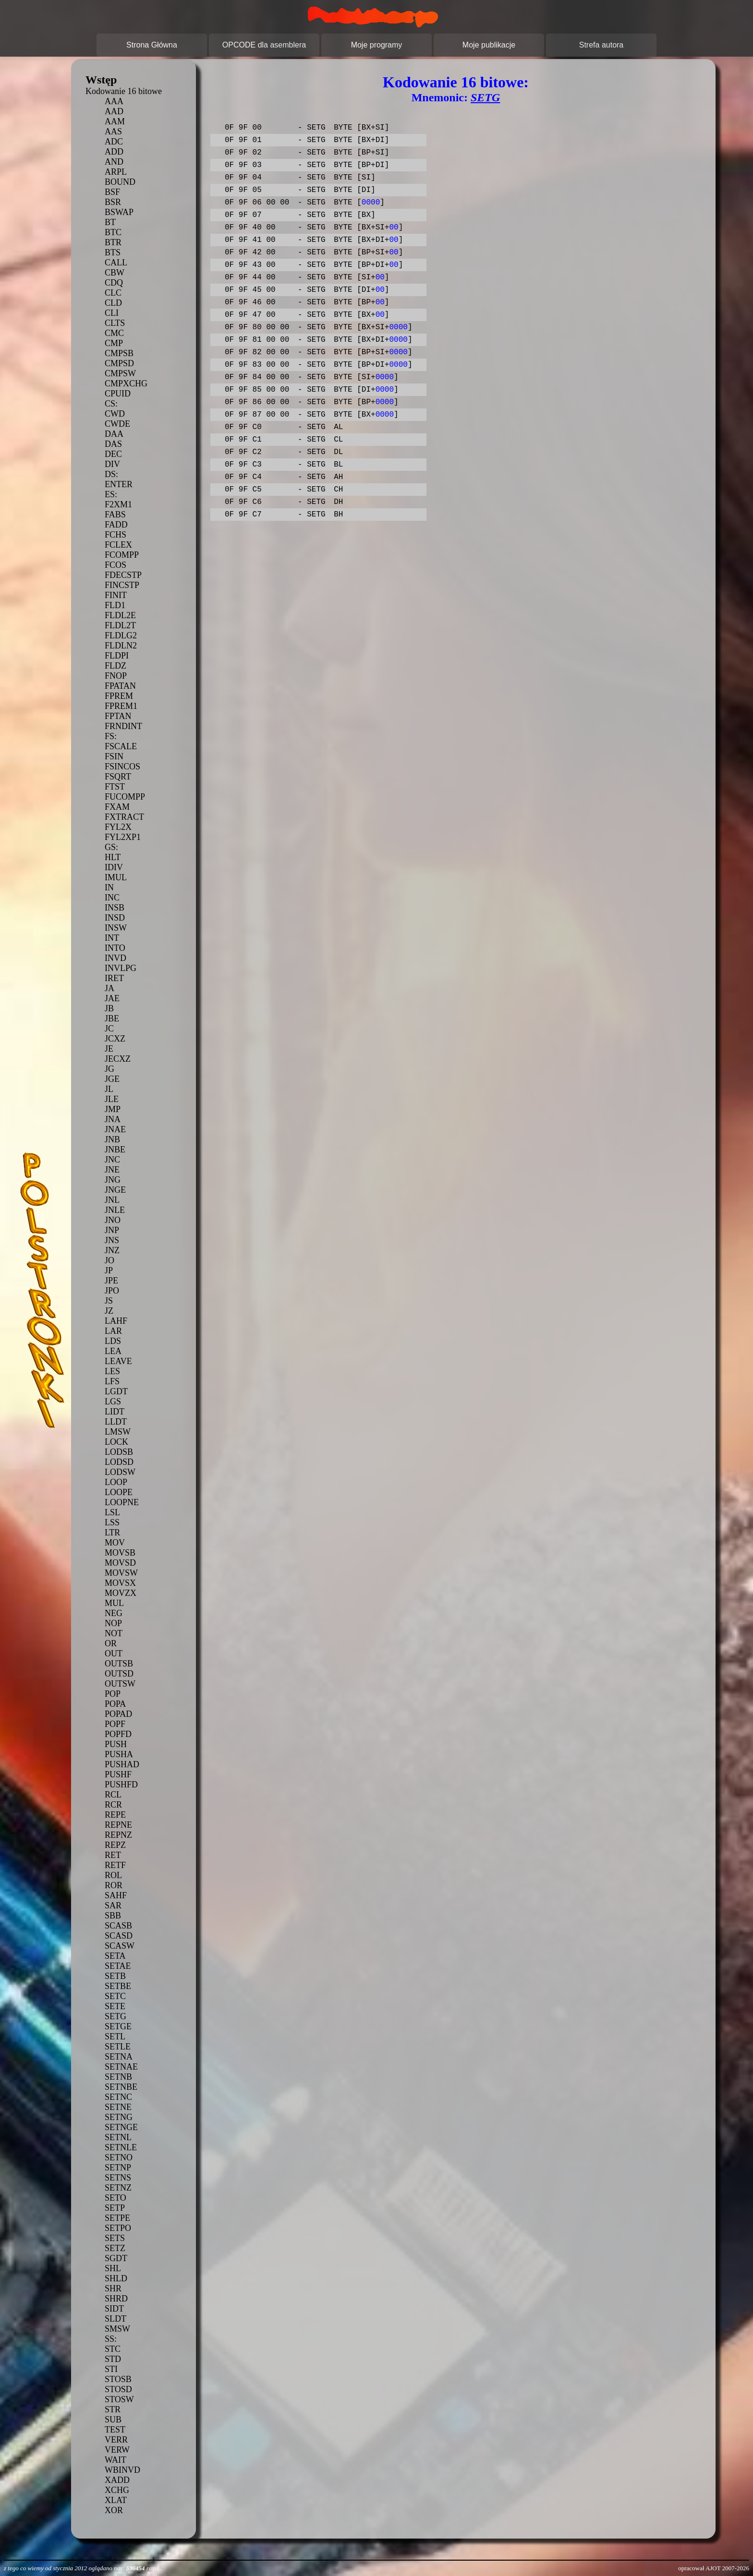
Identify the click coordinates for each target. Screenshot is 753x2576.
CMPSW (120, 373)
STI (111, 2369)
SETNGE (121, 2127)
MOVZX (120, 1593)
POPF (115, 1724)
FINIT (116, 595)
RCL (113, 1794)
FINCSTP (122, 585)
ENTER (119, 484)
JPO (112, 1290)
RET (113, 1855)
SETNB (118, 2077)
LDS (113, 1341)
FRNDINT (123, 726)
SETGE (118, 2026)
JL (109, 1089)
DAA (114, 434)
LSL (112, 1512)
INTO (115, 948)
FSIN (114, 756)
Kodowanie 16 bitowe (123, 91)
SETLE (118, 2046)
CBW (114, 272)
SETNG (119, 2117)
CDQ (114, 283)
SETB (115, 1976)
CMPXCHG (126, 383)
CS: (111, 403)
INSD (115, 918)
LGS (113, 1401)
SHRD (116, 2298)
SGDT (116, 2258)
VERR (116, 2439)
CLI (112, 313)
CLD (113, 303)
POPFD (118, 1734)
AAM (115, 121)
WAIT (115, 2460)
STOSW (119, 2399)
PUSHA (119, 1754)
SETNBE (121, 2087)
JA (109, 988)
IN (109, 887)
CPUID (118, 393)
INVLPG (120, 968)
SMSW (117, 2329)
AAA (114, 101)
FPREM (119, 696)
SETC (115, 1996)
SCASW (119, 1946)
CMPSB (119, 353)
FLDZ (115, 666)
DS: (111, 474)
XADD (117, 2480)
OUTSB (119, 1663)
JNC (112, 1159)
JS (109, 1301)
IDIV (114, 867)
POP (113, 1694)
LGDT (116, 1391)
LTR (112, 1532)
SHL (113, 2268)
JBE (112, 1018)
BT (110, 222)
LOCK (116, 1442)
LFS (112, 1381)
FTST (115, 786)
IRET (114, 978)
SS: (111, 2339)
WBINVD (122, 2470)
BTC (113, 232)
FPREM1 (121, 706)
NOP (113, 1623)
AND (114, 162)
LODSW (120, 1472)
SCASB (118, 1925)
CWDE (117, 424)
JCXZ (115, 1038)
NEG (113, 1613)
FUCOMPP (125, 797)
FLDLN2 (121, 645)
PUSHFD (121, 1784)
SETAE (118, 1966)
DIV (112, 464)
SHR (113, 2288)
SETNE (118, 2107)
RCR (113, 1804)
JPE (111, 1280)
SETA (115, 1956)
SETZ (115, 2248)
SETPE (117, 2218)
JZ (109, 1311)
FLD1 (115, 605)
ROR (113, 1885)
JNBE (115, 1149)
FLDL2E (120, 615)
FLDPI (117, 655)
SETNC (118, 2097)
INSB (114, 907)
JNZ (112, 1250)
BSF (112, 192)
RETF (115, 1865)
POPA (115, 1704)
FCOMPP (122, 555)
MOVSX (120, 1583)
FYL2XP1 (123, 837)
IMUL (116, 877)
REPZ (115, 1845)
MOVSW (121, 1573)
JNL (112, 1200)
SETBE (118, 1986)
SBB (113, 1915)
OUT (113, 1653)
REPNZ (118, 1835)
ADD (114, 151)
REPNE (118, 1825)
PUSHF (118, 1774)
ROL (113, 1875)
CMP (114, 343)
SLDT (115, 2319)
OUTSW (120, 1684)
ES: (111, 494)
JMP (113, 1109)
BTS (113, 252)
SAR (113, 1905)
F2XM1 (118, 504)
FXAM (117, 807)
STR (113, 2409)
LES (112, 1371)
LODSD (119, 1462)
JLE (112, 1099)
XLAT (116, 2500)
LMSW (118, 1432)
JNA (113, 1119)
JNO (113, 1220)
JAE (112, 998)
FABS (115, 514)
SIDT (114, 2308)
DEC (113, 454)
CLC (113, 293)
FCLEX (118, 545)
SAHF (116, 1895)
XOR (114, 2510)
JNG (113, 1180)
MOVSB (120, 1553)
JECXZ (118, 1059)
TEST (115, 2429)
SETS (115, 2238)
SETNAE (121, 2067)
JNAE (115, 1129)
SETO (115, 2198)
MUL (114, 1603)
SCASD (119, 1936)
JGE (112, 1079)
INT (112, 938)
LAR (113, 1331)
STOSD (118, 2389)
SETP (115, 2208)
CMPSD (119, 363)
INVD (115, 958)
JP (109, 1270)
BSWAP (119, 212)
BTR (113, 242)
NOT (113, 1633)
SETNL (118, 2137)
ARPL (116, 172)
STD (113, 2359)
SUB (113, 2419)
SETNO (119, 2157)
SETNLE (121, 2147)
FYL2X (118, 827)
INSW (116, 928)
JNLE (115, 1210)
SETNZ (118, 2188)
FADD (116, 524)
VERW (117, 2450)
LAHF (116, 1321)
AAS (113, 131)
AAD (114, 111)
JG (109, 1069)
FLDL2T (120, 625)
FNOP (116, 676)
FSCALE (121, 746)
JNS (112, 1240)
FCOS (115, 565)
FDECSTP (123, 575)
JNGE (115, 1190)
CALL (116, 262)
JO (109, 1260)
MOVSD (120, 1563)
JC (109, 1028)
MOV (115, 1542)
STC (113, 2349)
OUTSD (119, 1673)
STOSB (118, 2379)
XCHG (117, 2490)
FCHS (115, 534)
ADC (114, 141)
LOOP (116, 1482)
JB (109, 1008)
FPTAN (118, 716)
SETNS (118, 2177)
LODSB (119, 1452)
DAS (113, 444)
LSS (112, 1522)
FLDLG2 (121, 635)
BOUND (120, 182)
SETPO (118, 2228)
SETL (115, 2036)
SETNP (118, 2167)
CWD (115, 414)
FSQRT (118, 776)
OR (111, 1643)
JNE (112, 1169)
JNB (112, 1139)
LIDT (114, 1411)
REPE (115, 1815)
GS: (111, 847)
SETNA (119, 2056)
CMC (114, 333)
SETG (115, 2016)
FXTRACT (124, 817)
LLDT (116, 1421)
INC (112, 897)
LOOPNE (122, 1502)
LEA (113, 1351)
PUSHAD (122, 1764)
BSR (113, 202)
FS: (111, 736)
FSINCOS (122, 766)
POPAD (118, 1714)
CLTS (115, 323)
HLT (113, 857)
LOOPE (119, 1492)
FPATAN (120, 686)
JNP (112, 1230)
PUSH (116, 1744)
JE (109, 1049)
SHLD (116, 2278)
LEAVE (118, 1361)
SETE (115, 2006)
